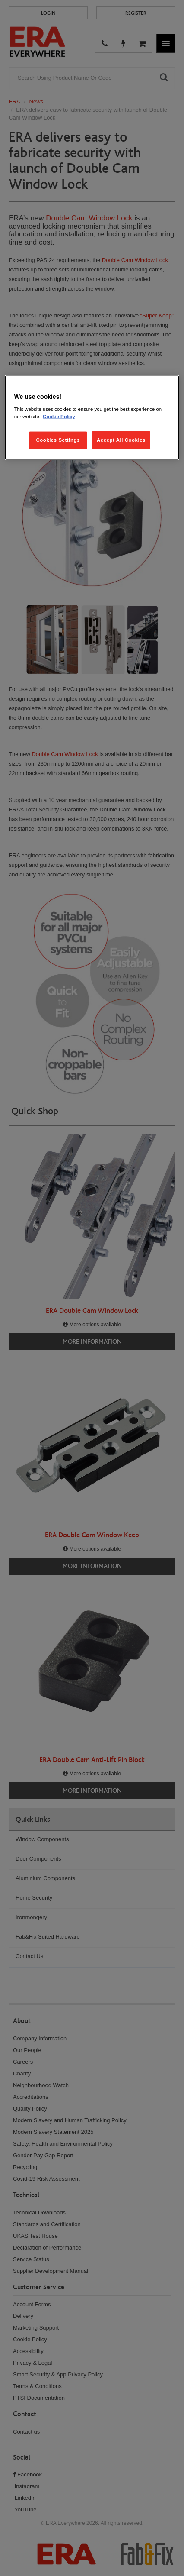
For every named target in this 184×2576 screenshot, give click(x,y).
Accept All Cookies (121, 440)
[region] (92, 417)
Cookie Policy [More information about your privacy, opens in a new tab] (59, 416)
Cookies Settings (57, 440)
